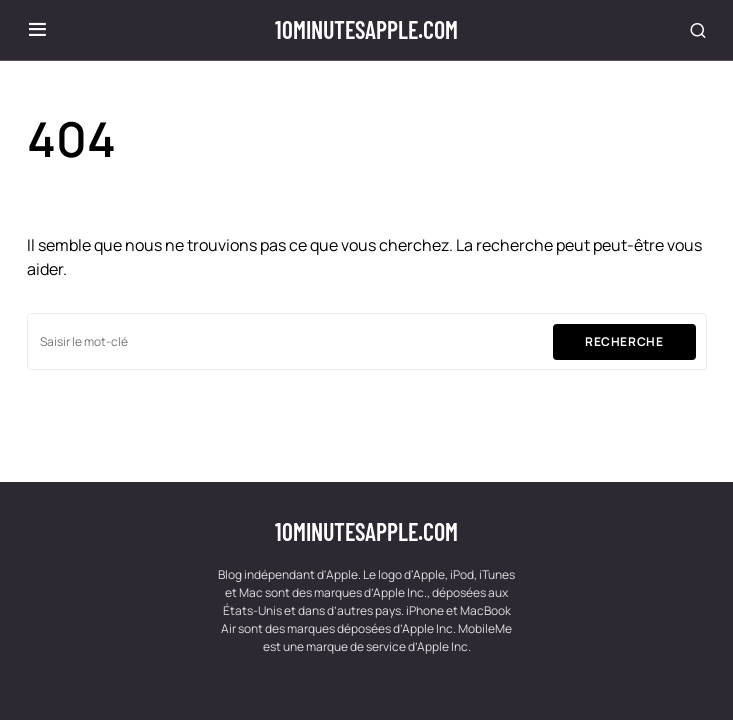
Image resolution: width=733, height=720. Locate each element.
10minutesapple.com (366, 29)
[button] (37, 30)
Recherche (624, 341)
